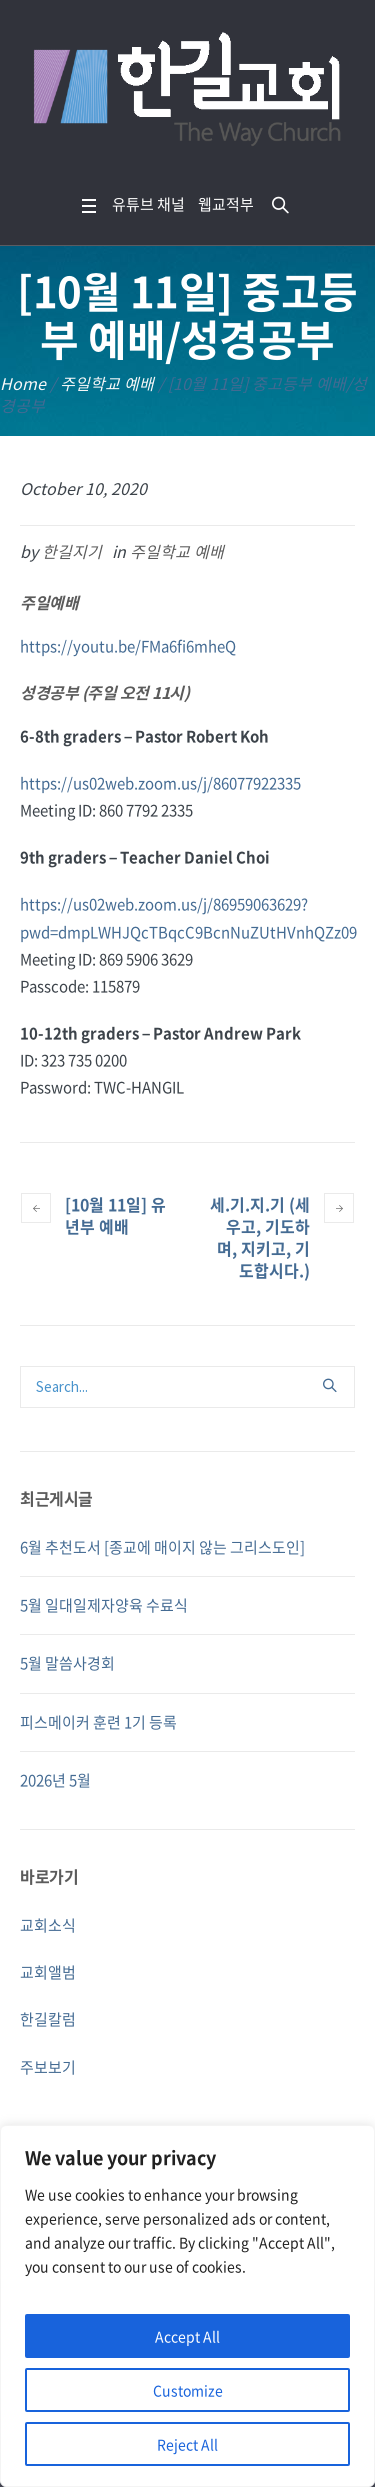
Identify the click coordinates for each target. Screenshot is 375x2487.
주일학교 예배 (107, 383)
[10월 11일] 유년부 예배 (115, 1215)
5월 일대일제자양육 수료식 (104, 1605)
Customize (188, 2390)
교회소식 (48, 1925)
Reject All (187, 2444)
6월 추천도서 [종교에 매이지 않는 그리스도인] (162, 1547)
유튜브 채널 (148, 204)
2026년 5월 (55, 1780)
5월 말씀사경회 (67, 1663)
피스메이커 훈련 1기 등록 (98, 1722)
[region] (187, 2306)
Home (23, 383)
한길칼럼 (48, 2019)
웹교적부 (226, 204)
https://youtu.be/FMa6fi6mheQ (128, 646)
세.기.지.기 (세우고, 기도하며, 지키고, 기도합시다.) (260, 1237)
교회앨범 (48, 1972)
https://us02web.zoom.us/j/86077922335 (160, 783)
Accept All (187, 2336)
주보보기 (48, 2067)
